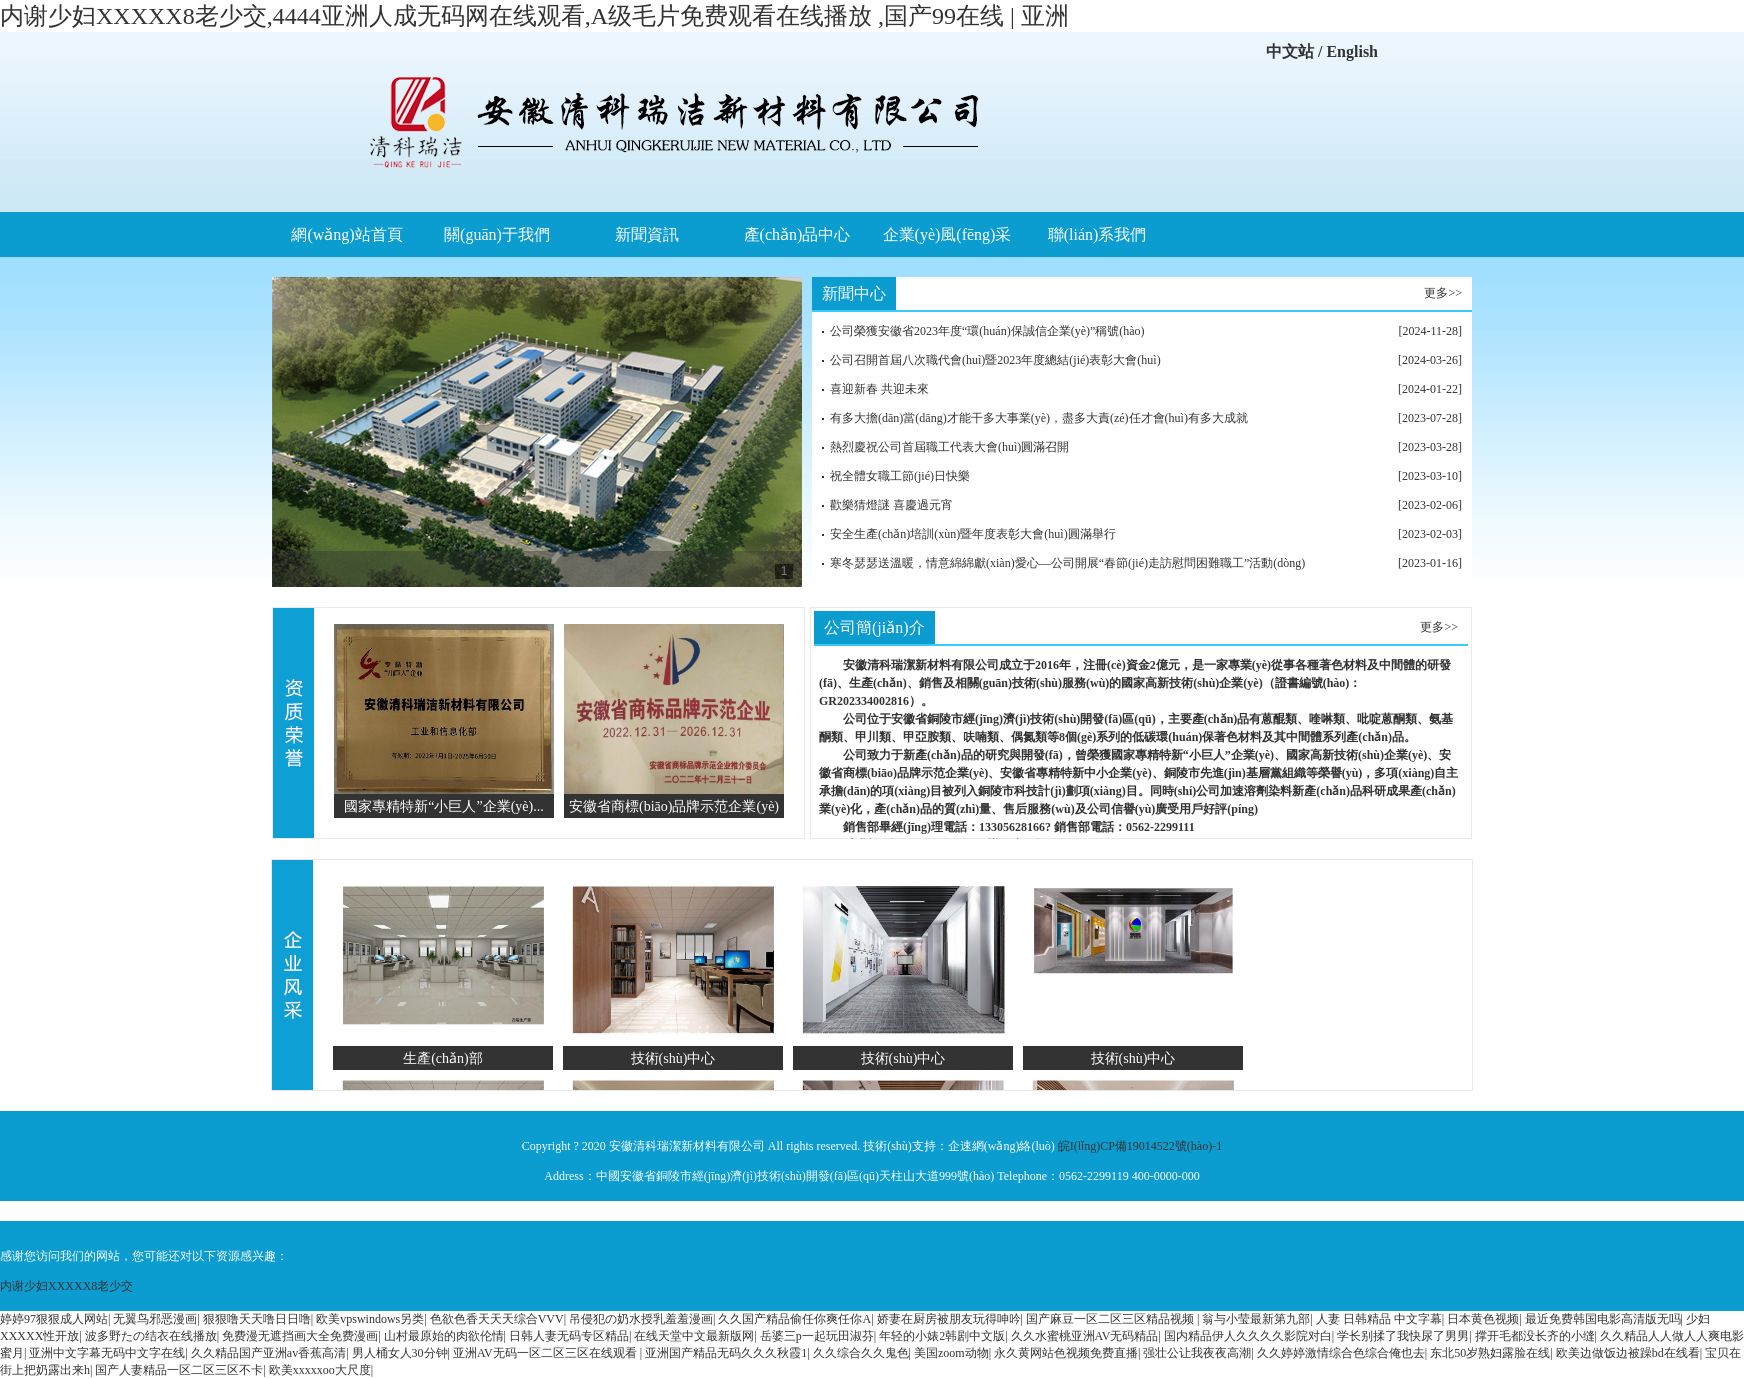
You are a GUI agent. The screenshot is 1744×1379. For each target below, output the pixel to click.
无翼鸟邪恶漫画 (155, 1319)
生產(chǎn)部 (443, 1058)
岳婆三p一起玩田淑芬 (817, 1336)
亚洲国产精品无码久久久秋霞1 (726, 1353)
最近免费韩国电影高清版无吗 (1603, 1319)
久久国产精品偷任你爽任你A (794, 1319)
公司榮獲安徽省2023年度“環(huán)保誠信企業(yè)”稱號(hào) (987, 331)
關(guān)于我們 (497, 234)
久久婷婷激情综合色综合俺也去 (1341, 1353)
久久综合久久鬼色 (861, 1353)
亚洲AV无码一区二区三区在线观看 (546, 1353)
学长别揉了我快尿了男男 (1403, 1336)
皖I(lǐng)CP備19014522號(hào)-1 (1140, 1146)
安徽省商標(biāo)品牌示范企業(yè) (674, 806)
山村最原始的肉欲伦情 (444, 1336)
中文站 (1290, 51)
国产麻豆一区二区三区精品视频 (1111, 1319)
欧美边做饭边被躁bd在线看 (1628, 1353)
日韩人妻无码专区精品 (569, 1336)
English (1352, 51)
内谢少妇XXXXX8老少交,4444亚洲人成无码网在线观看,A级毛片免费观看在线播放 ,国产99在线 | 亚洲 (534, 16)
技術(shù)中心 (673, 1058)
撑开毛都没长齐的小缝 (1535, 1336)
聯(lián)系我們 (1097, 234)
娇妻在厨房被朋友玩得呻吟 (949, 1319)
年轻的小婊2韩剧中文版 (942, 1336)
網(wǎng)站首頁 (346, 234)
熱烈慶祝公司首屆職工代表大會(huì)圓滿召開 (949, 447)
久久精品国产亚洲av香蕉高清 (268, 1353)
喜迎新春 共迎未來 (879, 389)
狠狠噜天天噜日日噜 (257, 1319)
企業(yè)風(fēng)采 (947, 234)
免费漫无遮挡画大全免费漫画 (300, 1336)
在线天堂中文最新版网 (694, 1336)
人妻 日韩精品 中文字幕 (1379, 1319)
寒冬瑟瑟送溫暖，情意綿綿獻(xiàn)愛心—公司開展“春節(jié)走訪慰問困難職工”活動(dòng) (1067, 563)
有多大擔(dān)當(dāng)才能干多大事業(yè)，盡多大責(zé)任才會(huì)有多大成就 (1039, 418)
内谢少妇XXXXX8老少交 (66, 1286)
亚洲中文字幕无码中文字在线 (107, 1353)
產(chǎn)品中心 (797, 234)
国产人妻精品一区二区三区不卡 (179, 1370)
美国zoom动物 (951, 1353)
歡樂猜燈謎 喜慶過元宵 (891, 505)
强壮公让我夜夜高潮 (1197, 1353)
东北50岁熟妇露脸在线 (1490, 1353)
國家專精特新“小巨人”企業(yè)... (444, 806)
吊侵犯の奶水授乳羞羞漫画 (641, 1319)
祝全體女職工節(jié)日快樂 (900, 476)
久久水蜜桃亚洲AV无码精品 (1085, 1336)
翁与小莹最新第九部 (1256, 1319)
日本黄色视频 (1483, 1319)
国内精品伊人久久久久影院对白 (1248, 1336)
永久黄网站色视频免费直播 (1066, 1353)
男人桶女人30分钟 (400, 1353)
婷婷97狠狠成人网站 (54, 1319)
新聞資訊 (647, 234)
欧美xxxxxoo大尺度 (320, 1370)
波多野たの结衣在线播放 (151, 1336)
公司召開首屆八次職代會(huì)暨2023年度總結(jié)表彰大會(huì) (995, 360)
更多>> (1443, 293)
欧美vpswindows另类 (370, 1319)
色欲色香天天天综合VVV (497, 1319)
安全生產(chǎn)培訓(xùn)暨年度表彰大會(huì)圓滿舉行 (973, 534)
